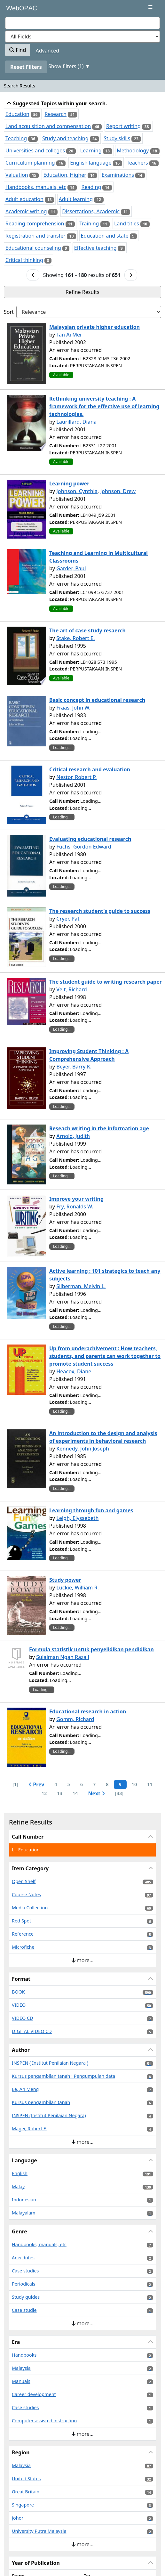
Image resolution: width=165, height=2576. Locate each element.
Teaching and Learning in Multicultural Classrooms (98, 556)
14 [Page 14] (75, 1793)
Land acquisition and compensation (48, 126)
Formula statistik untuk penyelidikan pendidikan (91, 1649)
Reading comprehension (34, 223)
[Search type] (82, 36)
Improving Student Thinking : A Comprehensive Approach (89, 1055)
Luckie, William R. (77, 1587)
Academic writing (26, 211)
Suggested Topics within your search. (56, 103)
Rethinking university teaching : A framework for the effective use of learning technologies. (104, 406)
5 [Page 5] (68, 1784)
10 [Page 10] (134, 1784)
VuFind (16, 10)
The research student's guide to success (99, 910)
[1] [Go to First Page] (15, 1784)
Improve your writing (76, 1198)
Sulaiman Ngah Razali (62, 1657)
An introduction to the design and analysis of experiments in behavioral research (103, 1437)
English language (90, 162)
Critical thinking (24, 260)
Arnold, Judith (73, 1136)
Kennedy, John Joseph (82, 1448)
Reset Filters (26, 66)
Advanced (47, 50)
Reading (91, 187)
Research (55, 114)
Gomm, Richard (75, 1719)
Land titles (126, 223)
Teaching (16, 138)
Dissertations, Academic (91, 211)
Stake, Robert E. (75, 638)
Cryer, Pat (67, 918)
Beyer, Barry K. (73, 1066)
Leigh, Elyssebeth (77, 1518)
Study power (65, 1579)
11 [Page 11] (149, 1784)
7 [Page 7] (94, 1784)
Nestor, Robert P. (76, 777)
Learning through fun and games (91, 1510)
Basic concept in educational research (97, 699)
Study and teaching (65, 138)
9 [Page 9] (120, 1784)
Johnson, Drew (118, 491)
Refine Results (82, 292)
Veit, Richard (71, 989)
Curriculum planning (30, 162)
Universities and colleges (35, 150)
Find (17, 50)
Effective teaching (95, 247)
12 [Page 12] (44, 1793)
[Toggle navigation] (150, 7)
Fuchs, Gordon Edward (83, 846)
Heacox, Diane (73, 1371)
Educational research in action (87, 1711)
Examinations (118, 174)
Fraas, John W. (73, 707)
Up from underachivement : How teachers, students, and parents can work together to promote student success (105, 1356)
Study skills (117, 138)
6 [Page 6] (81, 1784)
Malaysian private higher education (94, 326)
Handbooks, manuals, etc (35, 187)
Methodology (133, 150)
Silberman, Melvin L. (81, 1286)
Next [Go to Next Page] (96, 1793)
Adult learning (76, 199)
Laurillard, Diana (76, 421)
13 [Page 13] (59, 1793)
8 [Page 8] (107, 1784)
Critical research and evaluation (89, 769)
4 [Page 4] (55, 1784)
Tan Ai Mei (68, 334)
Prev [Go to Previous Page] (36, 1784)
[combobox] (82, 23)
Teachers (137, 162)
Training (89, 223)
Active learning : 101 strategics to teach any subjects (104, 1274)
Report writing (123, 126)
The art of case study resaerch (87, 630)
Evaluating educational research (90, 838)
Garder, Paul (71, 568)
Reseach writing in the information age (99, 1128)
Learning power (69, 483)
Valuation (16, 174)
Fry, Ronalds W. (74, 1206)
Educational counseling (33, 247)
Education (17, 114)
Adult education (24, 199)
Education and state (105, 235)
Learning (91, 150)
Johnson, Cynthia (77, 491)
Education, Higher (64, 174)
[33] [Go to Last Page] (119, 1793)
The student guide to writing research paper (105, 981)
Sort (9, 311)
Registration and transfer (35, 235)
